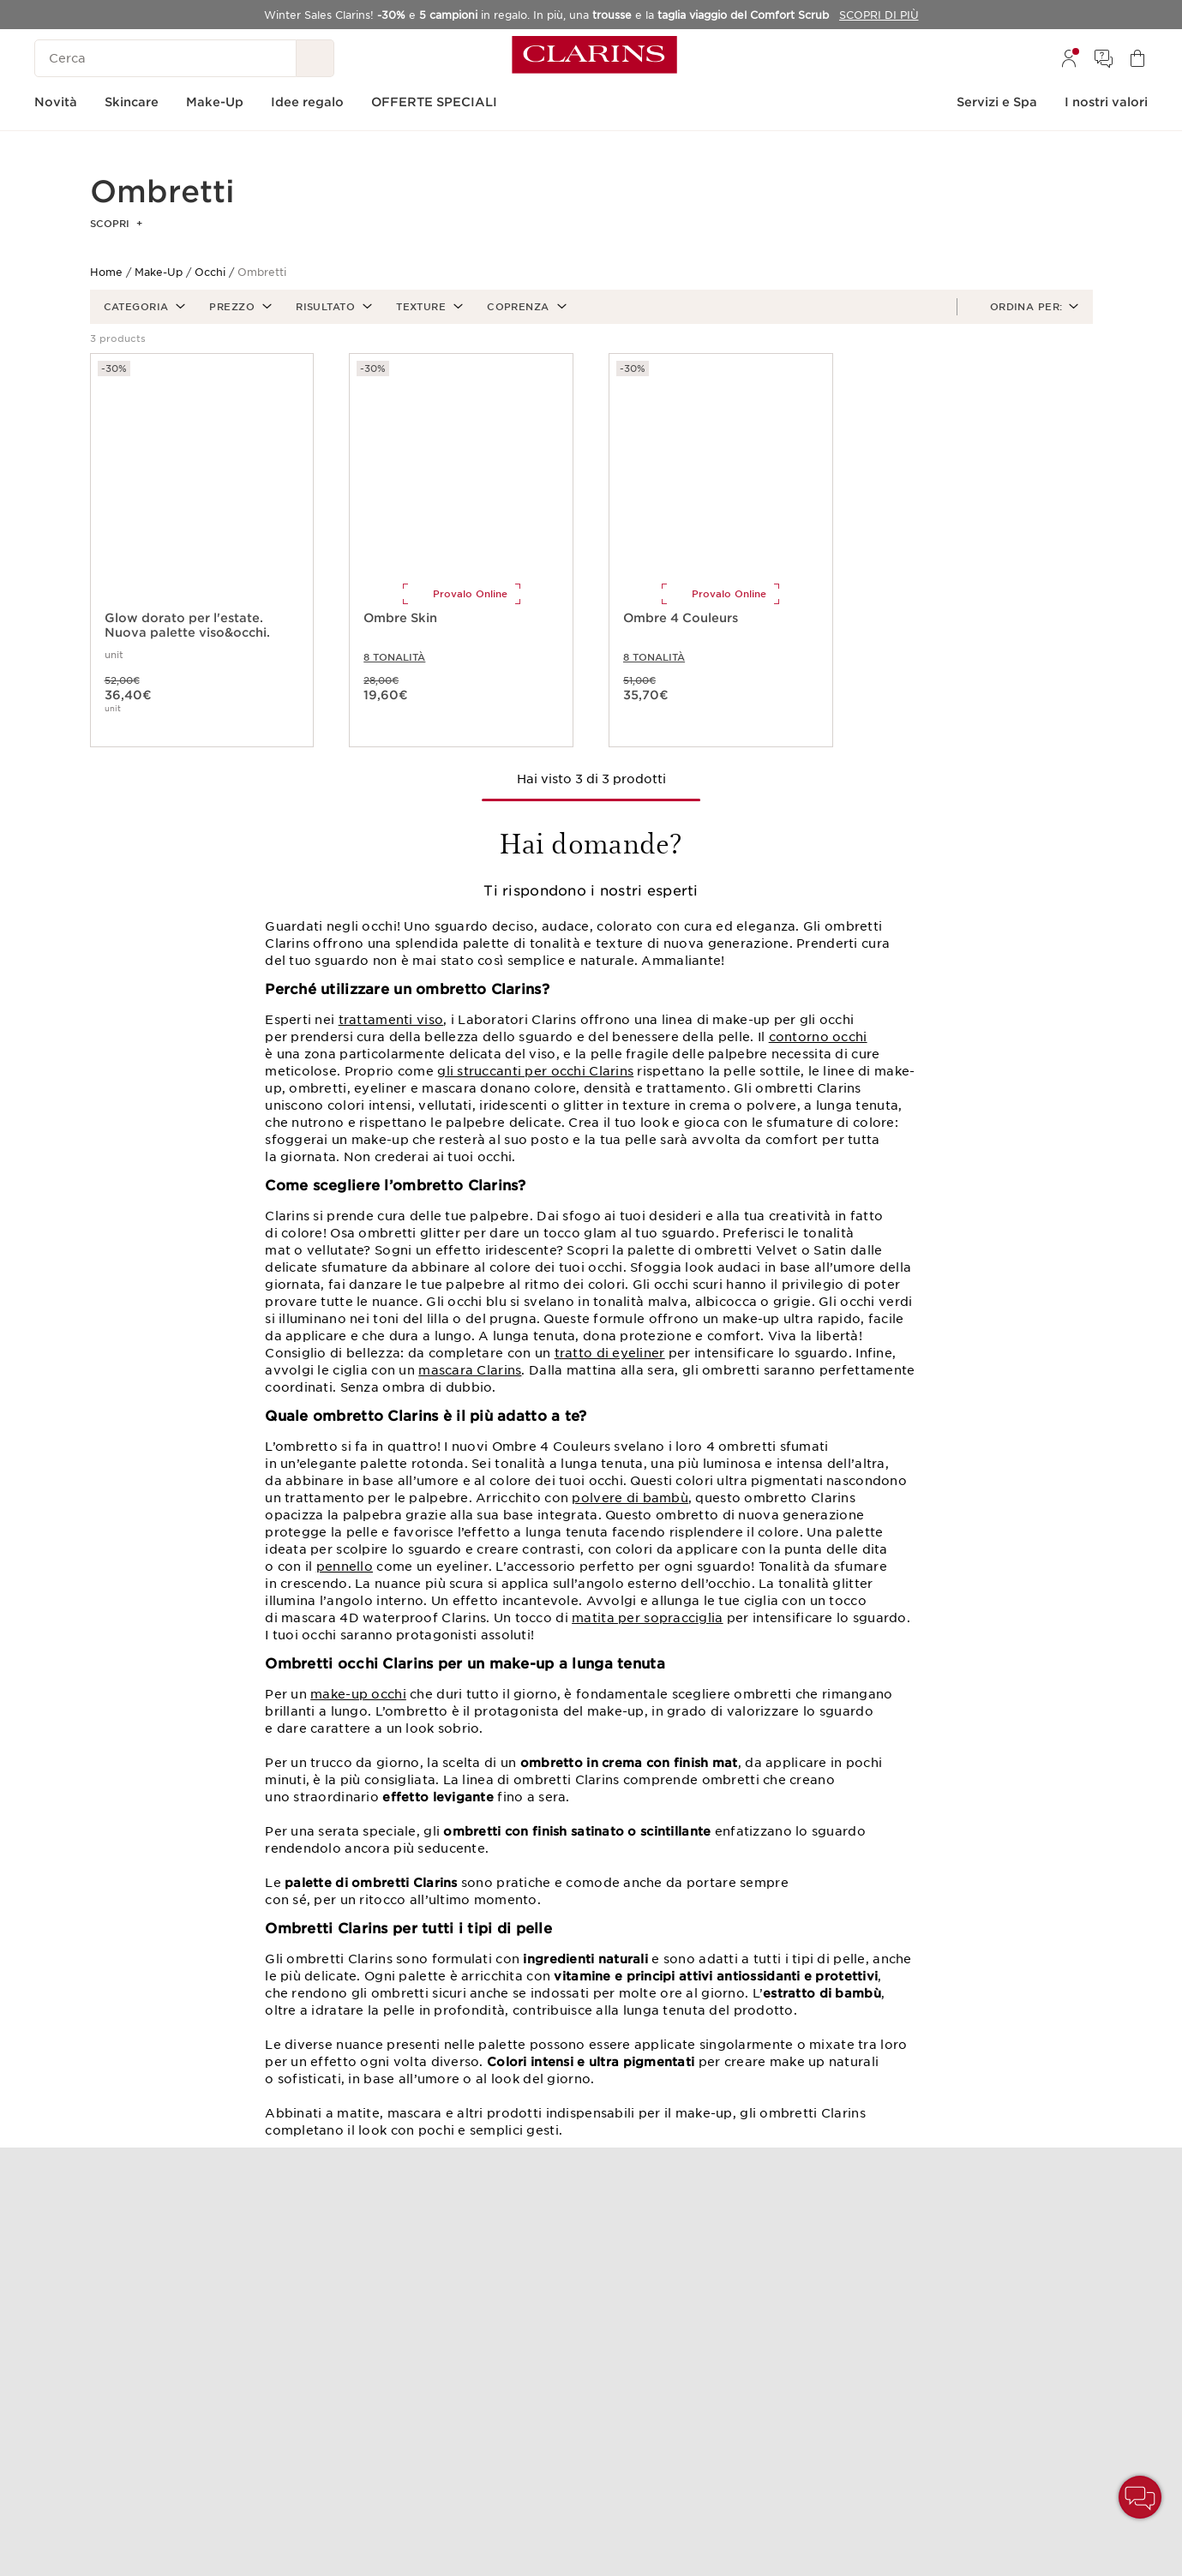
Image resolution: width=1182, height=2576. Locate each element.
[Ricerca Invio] (315, 58)
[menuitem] (1069, 58)
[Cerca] (165, 58)
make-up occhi (358, 1694)
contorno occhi (818, 1037)
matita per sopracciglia (647, 1618)
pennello (344, 1566)
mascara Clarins (469, 1370)
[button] (143, 307)
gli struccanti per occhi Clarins (535, 1071)
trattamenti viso (391, 1020)
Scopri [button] (116, 224)
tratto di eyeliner (610, 1353)
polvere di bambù (629, 1498)
